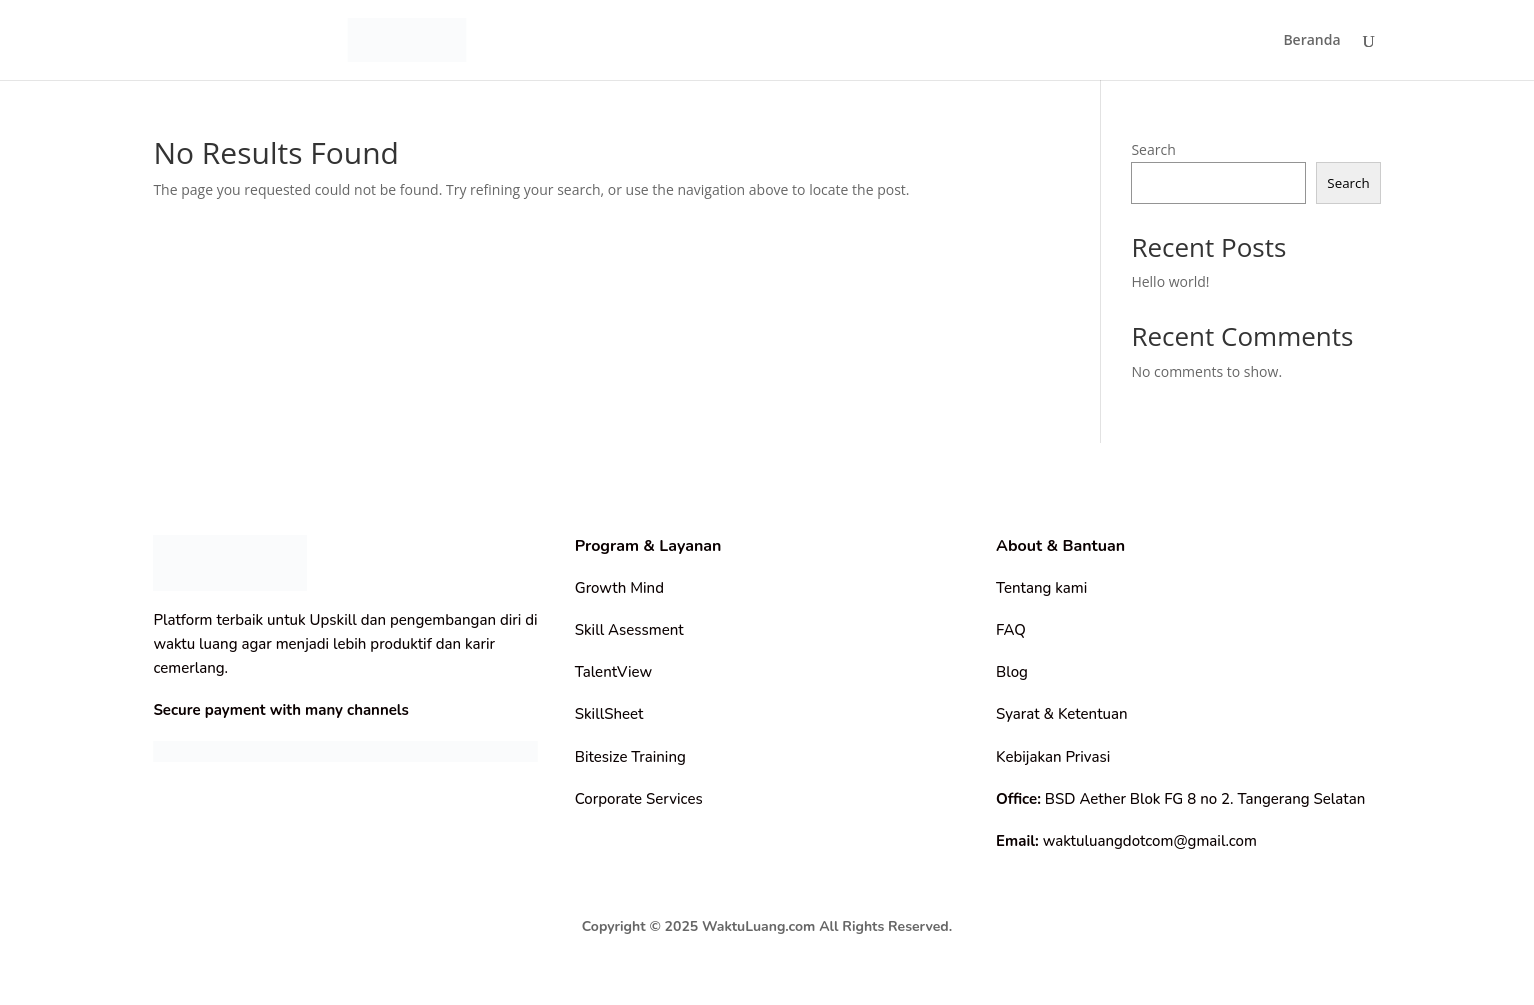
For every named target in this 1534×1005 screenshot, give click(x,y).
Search (1153, 149)
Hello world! (1170, 281)
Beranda (1311, 41)
